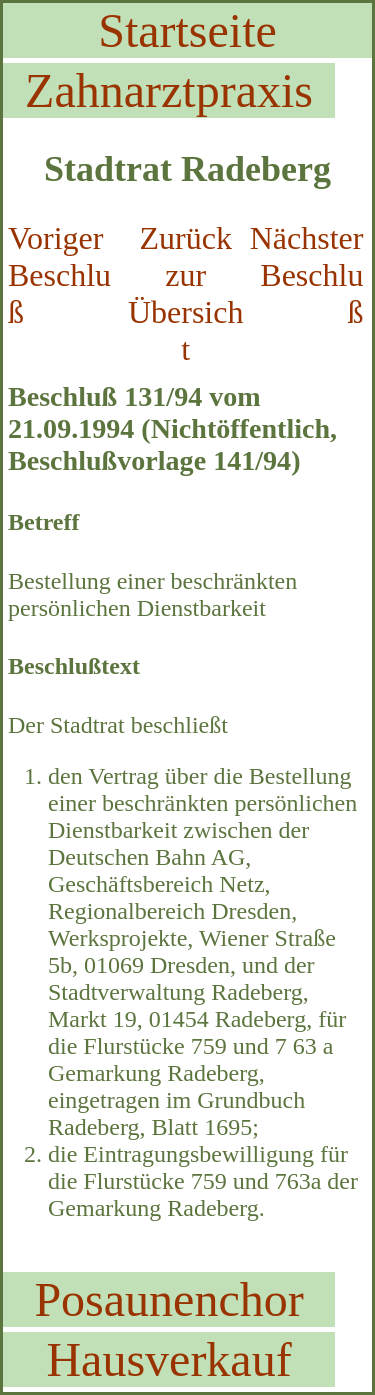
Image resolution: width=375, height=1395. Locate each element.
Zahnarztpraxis (169, 90)
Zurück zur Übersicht (186, 293)
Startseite (187, 30)
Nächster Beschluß (307, 275)
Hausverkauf (168, 1359)
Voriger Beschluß (59, 275)
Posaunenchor (168, 1299)
